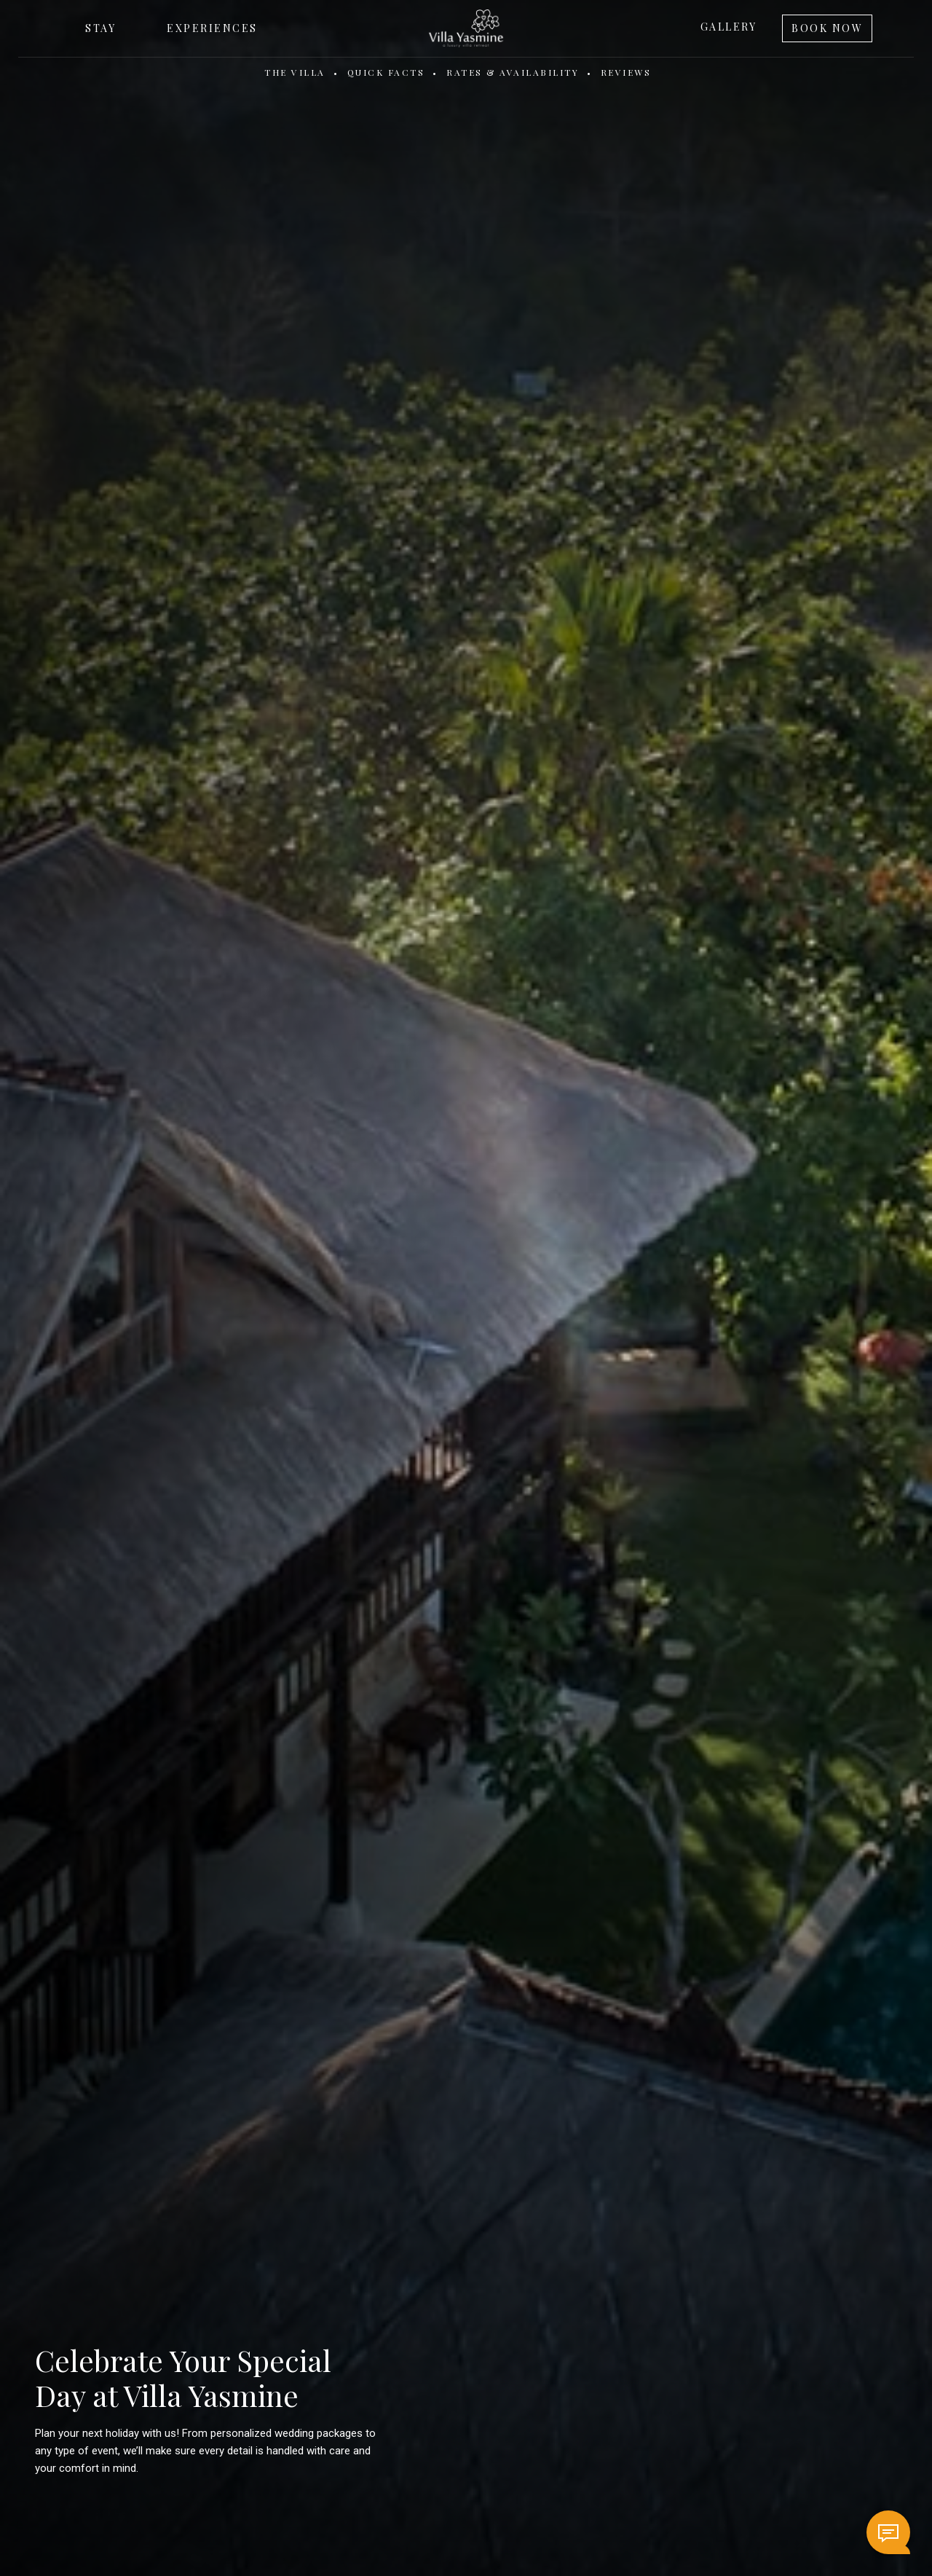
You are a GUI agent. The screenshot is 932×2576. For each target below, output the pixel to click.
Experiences (212, 28)
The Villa (294, 72)
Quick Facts (386, 72)
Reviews (626, 72)
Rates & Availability (512, 72)
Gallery (728, 27)
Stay (100, 28)
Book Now (827, 28)
